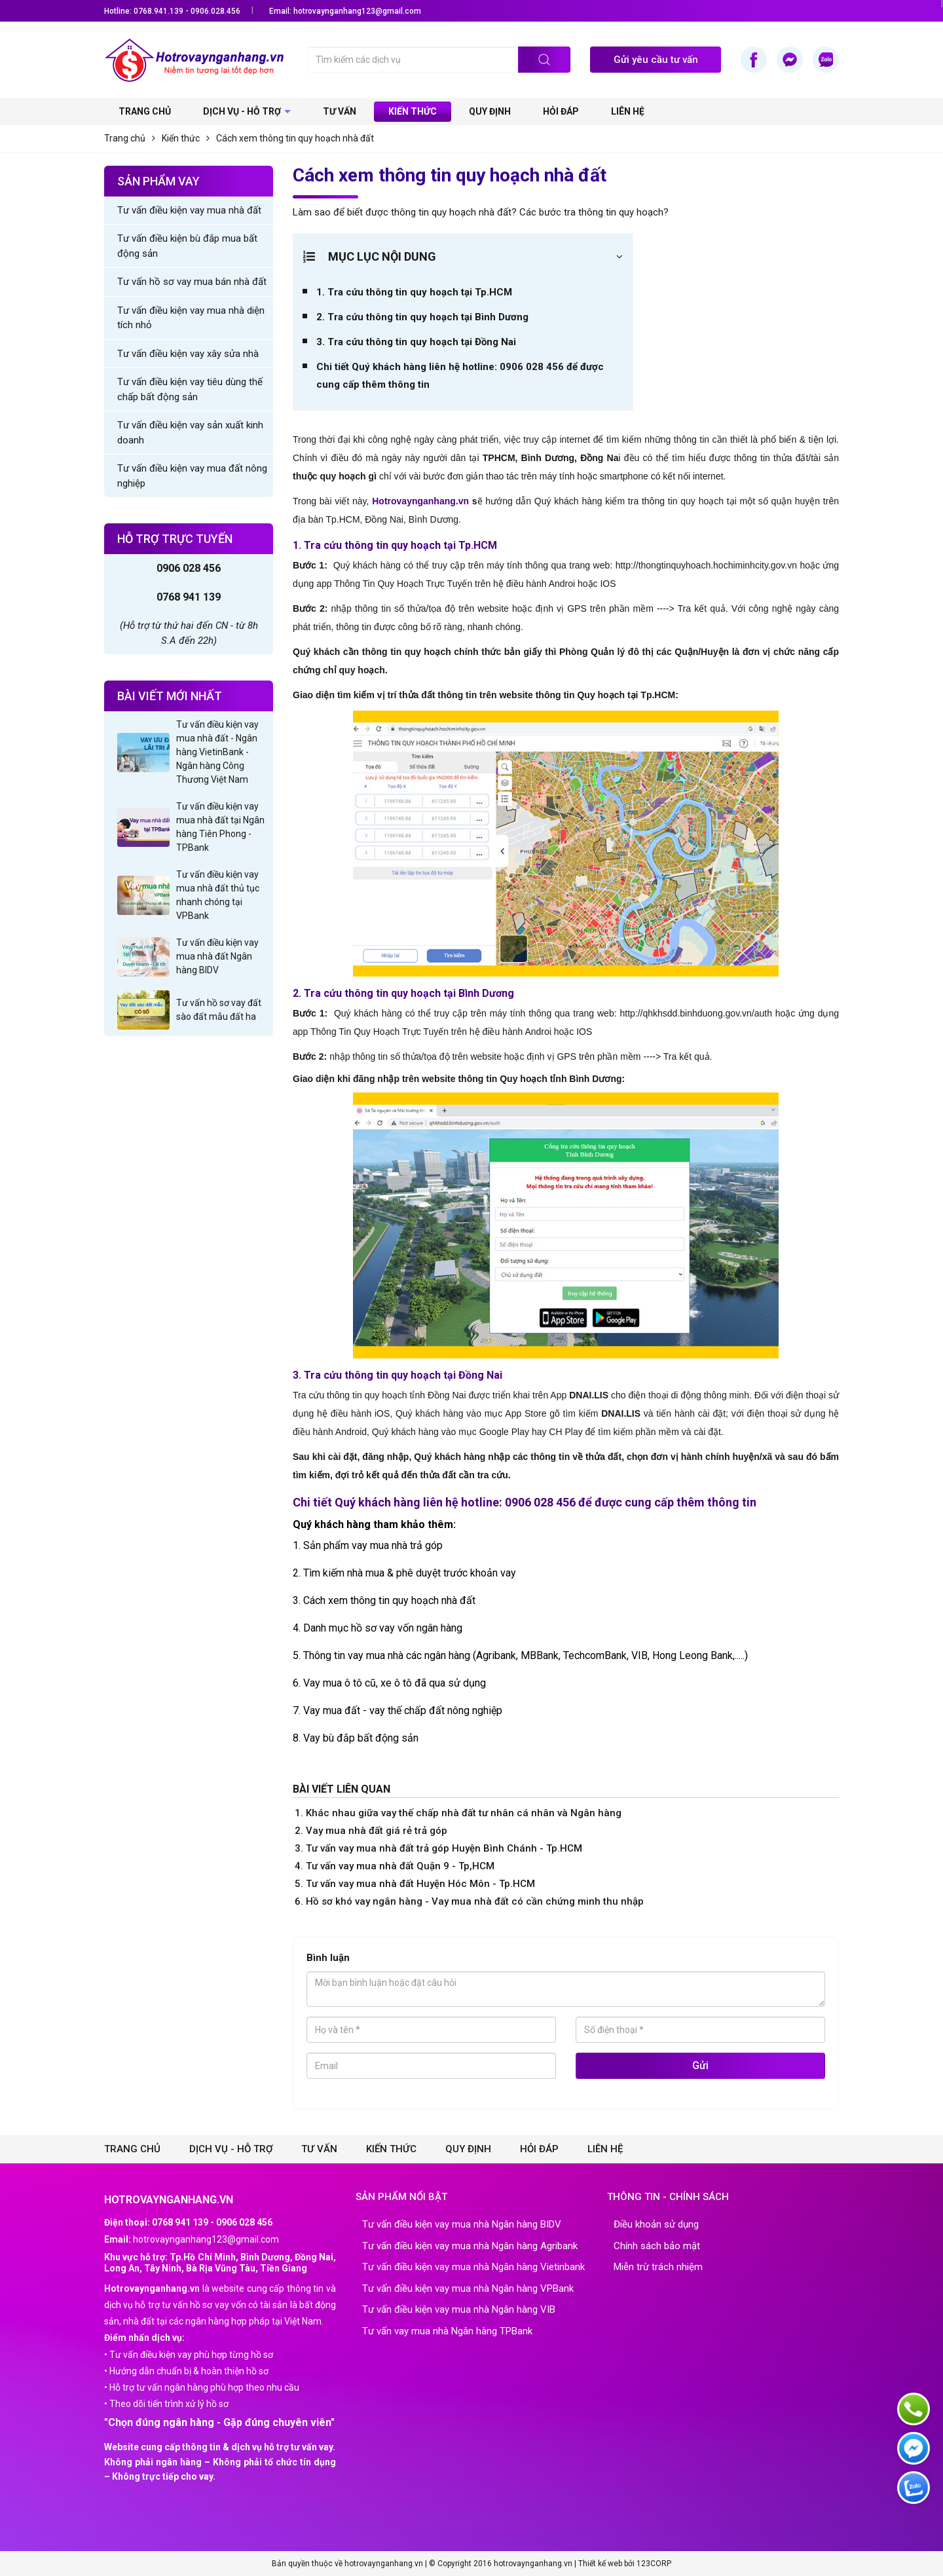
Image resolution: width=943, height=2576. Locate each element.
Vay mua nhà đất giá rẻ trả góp (376, 1831)
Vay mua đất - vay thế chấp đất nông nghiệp (402, 1710)
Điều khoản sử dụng (656, 2224)
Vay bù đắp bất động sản (360, 1738)
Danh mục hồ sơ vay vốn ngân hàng (382, 1628)
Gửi (700, 2065)
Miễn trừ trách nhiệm (658, 2267)
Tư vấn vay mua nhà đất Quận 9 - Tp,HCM (400, 1866)
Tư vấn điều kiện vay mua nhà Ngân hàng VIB (458, 2309)
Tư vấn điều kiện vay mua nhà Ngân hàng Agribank (470, 2246)
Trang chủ (124, 138)
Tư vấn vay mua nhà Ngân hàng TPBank (447, 2331)
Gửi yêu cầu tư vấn (656, 59)
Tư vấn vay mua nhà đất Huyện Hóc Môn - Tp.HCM (420, 1884)
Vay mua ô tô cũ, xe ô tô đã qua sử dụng (394, 1683)
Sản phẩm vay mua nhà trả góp (373, 1545)
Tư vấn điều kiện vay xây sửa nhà (188, 354)
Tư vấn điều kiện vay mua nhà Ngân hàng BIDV (461, 2224)
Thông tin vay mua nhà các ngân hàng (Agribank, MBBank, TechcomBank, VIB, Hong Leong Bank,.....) (525, 1655)
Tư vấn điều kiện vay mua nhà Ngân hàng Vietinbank (473, 2267)
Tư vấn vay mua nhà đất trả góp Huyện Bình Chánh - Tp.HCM (444, 1848)
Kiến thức (181, 138)
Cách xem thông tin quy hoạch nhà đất (389, 1600)
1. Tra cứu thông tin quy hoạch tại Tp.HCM (414, 292)
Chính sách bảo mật (657, 2246)
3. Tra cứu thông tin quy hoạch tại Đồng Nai (416, 342)
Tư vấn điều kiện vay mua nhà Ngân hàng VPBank (468, 2288)
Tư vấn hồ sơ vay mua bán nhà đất (192, 282)
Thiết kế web (600, 2563)
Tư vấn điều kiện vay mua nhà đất (189, 210)
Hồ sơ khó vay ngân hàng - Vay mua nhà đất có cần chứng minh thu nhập (475, 1901)
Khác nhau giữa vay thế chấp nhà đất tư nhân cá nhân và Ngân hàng (463, 1813)
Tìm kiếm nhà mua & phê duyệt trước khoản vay (409, 1573)
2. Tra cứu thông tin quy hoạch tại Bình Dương (422, 317)
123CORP (654, 2563)
